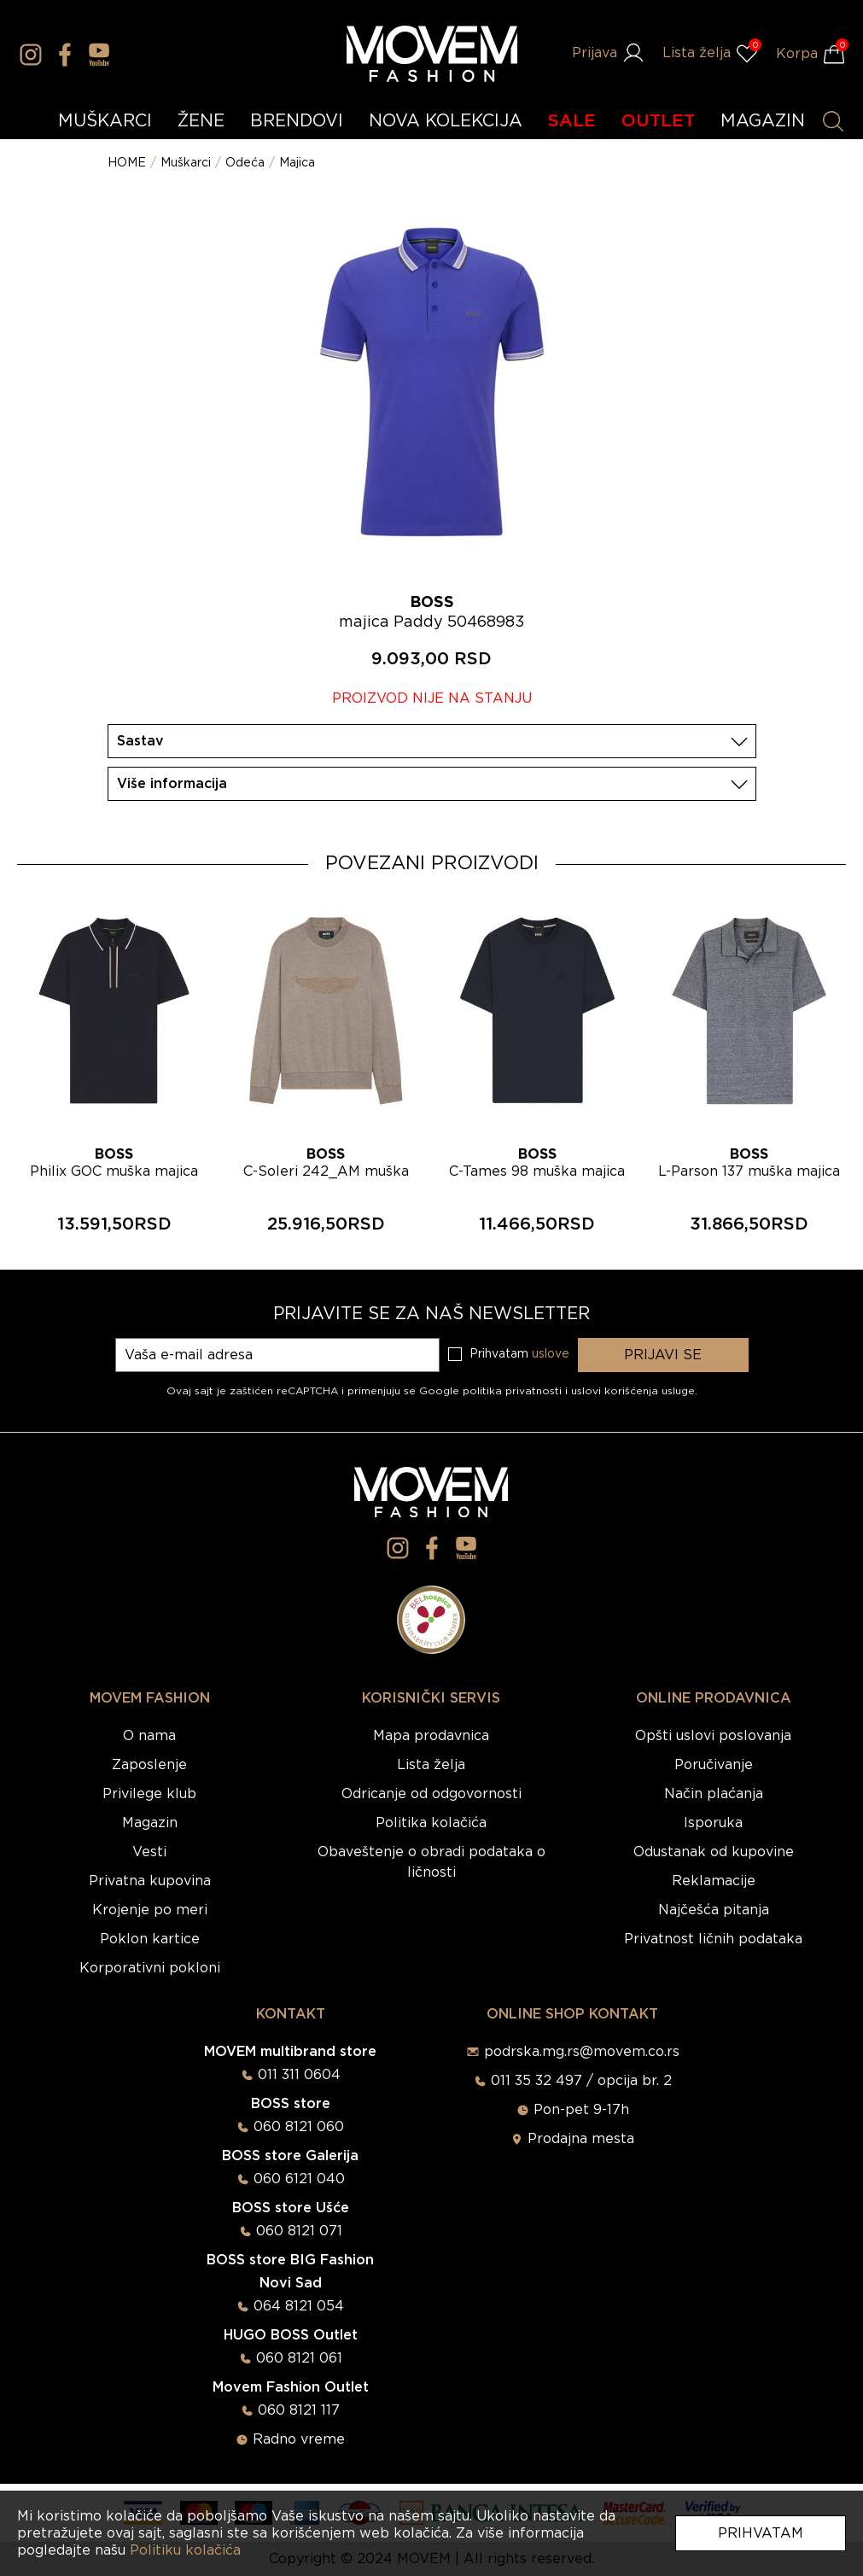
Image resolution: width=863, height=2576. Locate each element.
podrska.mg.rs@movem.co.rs (581, 2052)
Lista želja (431, 1765)
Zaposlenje (149, 1765)
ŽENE (201, 121)
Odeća (245, 163)
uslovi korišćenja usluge (633, 1391)
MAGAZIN (762, 121)
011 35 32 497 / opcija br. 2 (581, 2081)
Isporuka (713, 1823)
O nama (149, 1736)
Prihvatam (760, 2533)
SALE (572, 121)
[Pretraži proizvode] (833, 121)
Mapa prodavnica (431, 1736)
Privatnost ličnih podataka (713, 1939)
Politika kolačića (431, 1823)
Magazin (150, 1823)
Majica (297, 163)
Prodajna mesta (581, 2139)
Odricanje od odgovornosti (431, 1794)
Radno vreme (299, 2439)
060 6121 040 (299, 2179)
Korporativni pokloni (149, 1968)
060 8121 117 (299, 2410)
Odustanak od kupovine (713, 1852)
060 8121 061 (299, 2358)
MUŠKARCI (105, 121)
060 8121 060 (299, 2127)
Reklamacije (713, 1881)
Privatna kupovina (150, 1881)
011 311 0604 (299, 2075)
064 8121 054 (299, 2306)
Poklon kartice (150, 1939)
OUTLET (658, 121)
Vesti (149, 1852)
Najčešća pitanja (713, 1910)
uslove (550, 1354)
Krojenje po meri (149, 1910)
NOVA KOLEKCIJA (445, 121)
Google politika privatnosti (492, 1391)
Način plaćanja (713, 1794)
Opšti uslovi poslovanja (713, 1736)
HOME (127, 163)
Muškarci (185, 163)
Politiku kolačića (185, 2550)
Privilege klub (149, 1794)
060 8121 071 (299, 2231)
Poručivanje (713, 1765)
